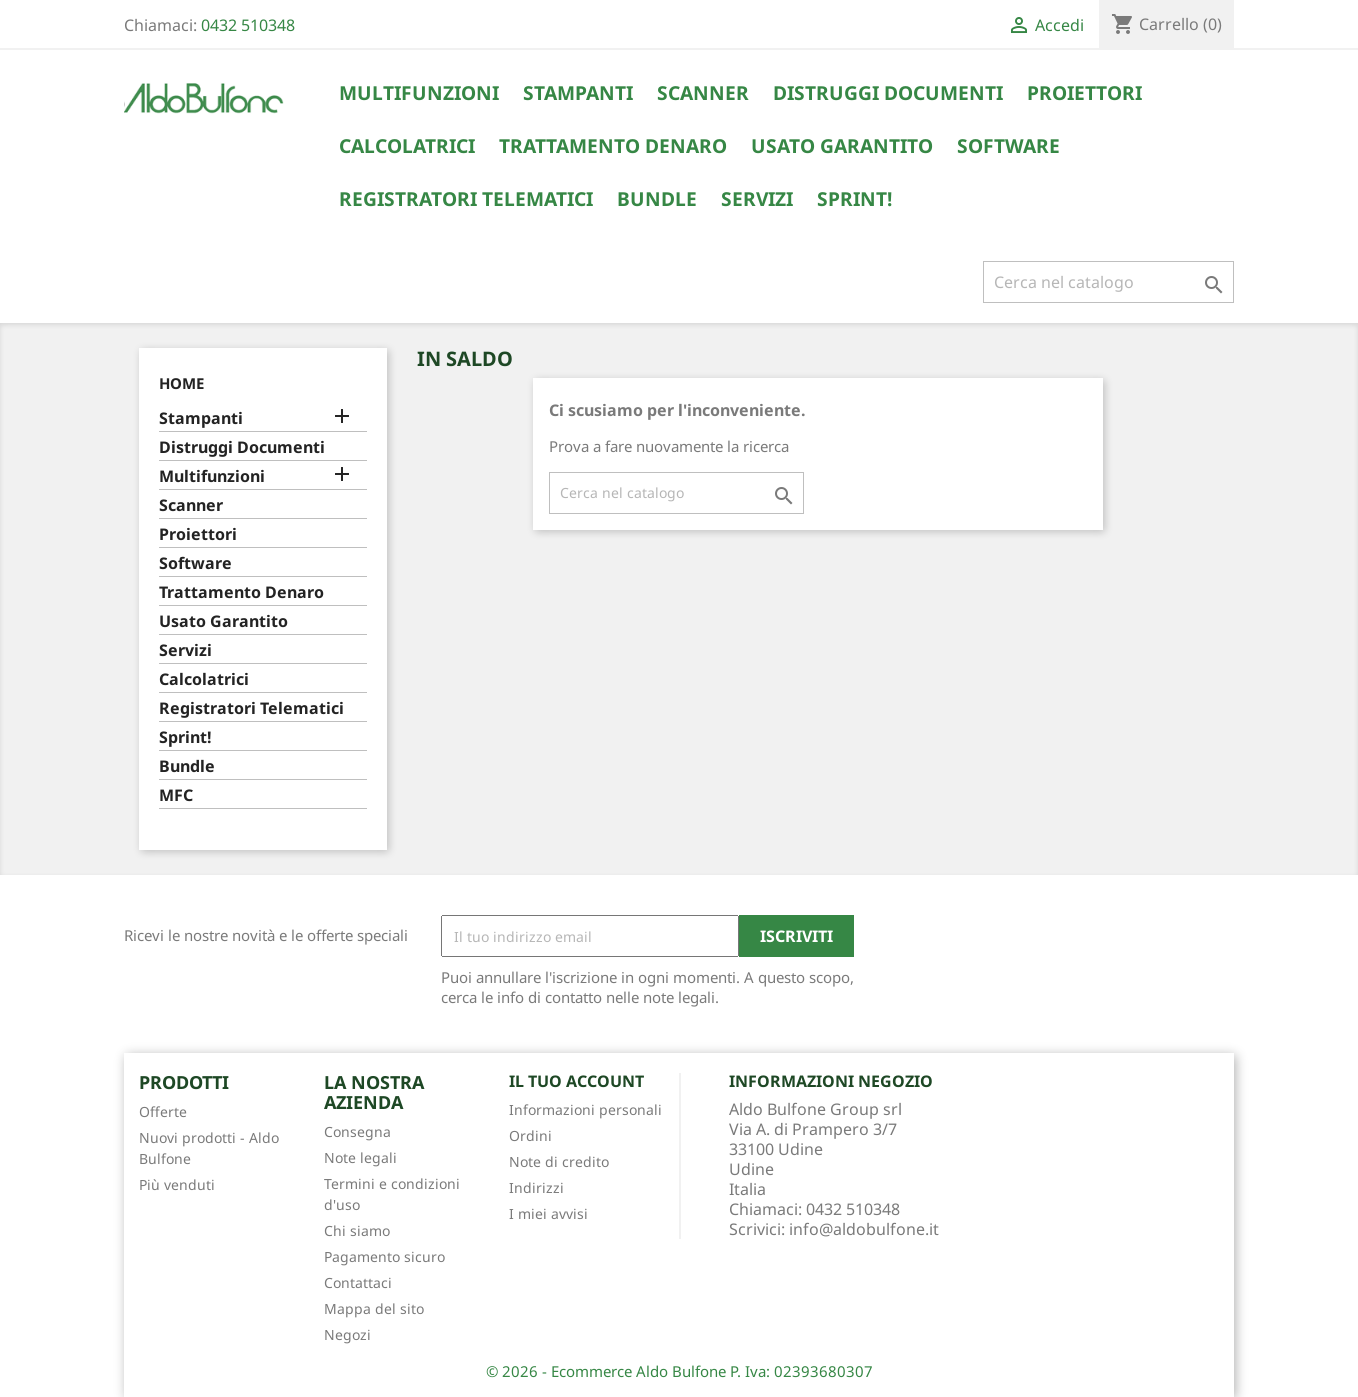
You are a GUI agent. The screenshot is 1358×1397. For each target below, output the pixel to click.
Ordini (530, 1135)
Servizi (757, 199)
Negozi (347, 1334)
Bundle (657, 199)
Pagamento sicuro (384, 1256)
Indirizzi (536, 1187)
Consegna (357, 1131)
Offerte (163, 1111)
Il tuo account (576, 1081)
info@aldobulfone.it (864, 1229)
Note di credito (559, 1161)
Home (181, 383)
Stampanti (578, 93)
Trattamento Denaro (613, 146)
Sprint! (854, 199)
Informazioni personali (585, 1109)
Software (1008, 146)
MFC (176, 795)
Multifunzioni (419, 93)
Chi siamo (357, 1230)
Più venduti (177, 1184)
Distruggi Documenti (888, 93)
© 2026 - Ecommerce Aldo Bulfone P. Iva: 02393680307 (679, 1371)
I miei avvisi (548, 1213)
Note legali (360, 1157)
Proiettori (1084, 93)
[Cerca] (1108, 282)
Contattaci (358, 1282)
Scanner (703, 93)
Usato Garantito (842, 146)
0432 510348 (248, 25)
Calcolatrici (407, 146)
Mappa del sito (374, 1308)
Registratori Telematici (466, 199)
